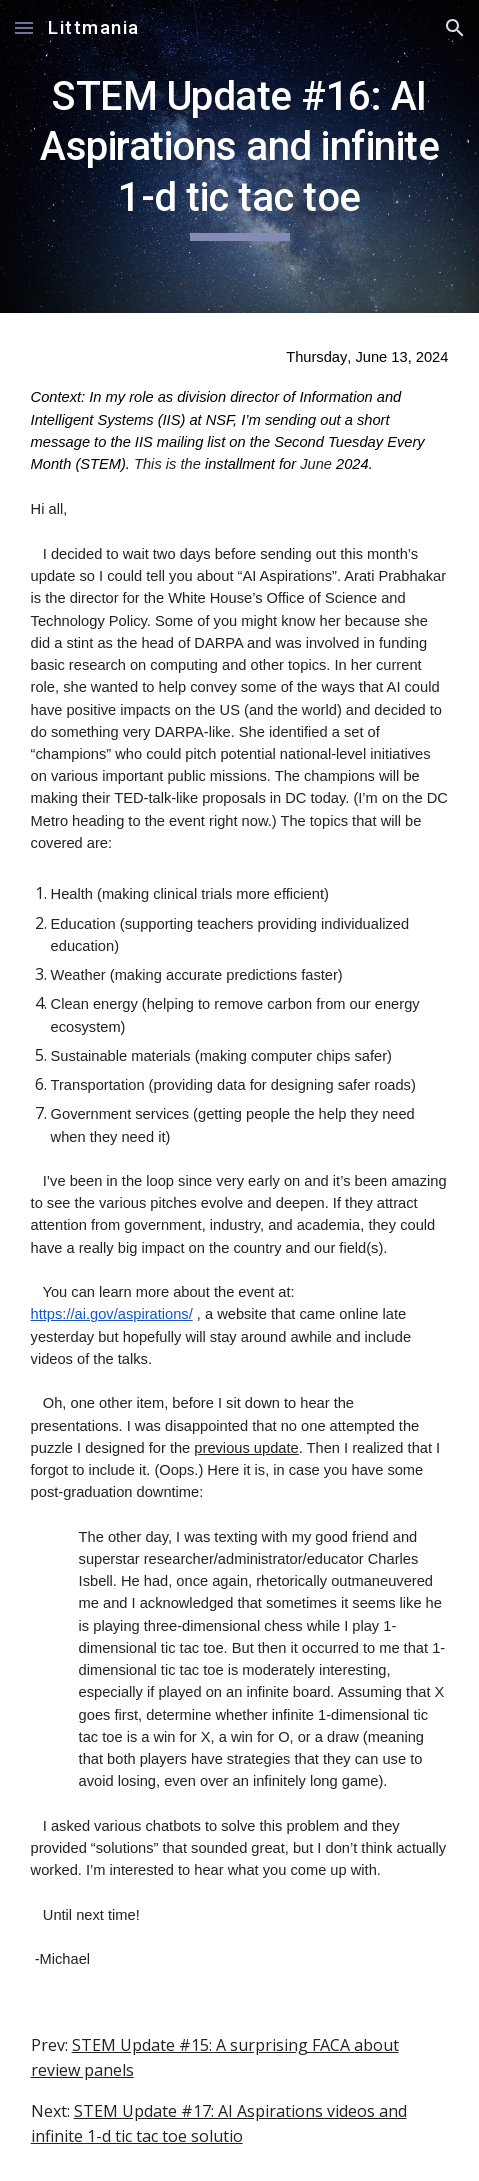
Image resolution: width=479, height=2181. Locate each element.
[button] (24, 27)
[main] (240, 156)
